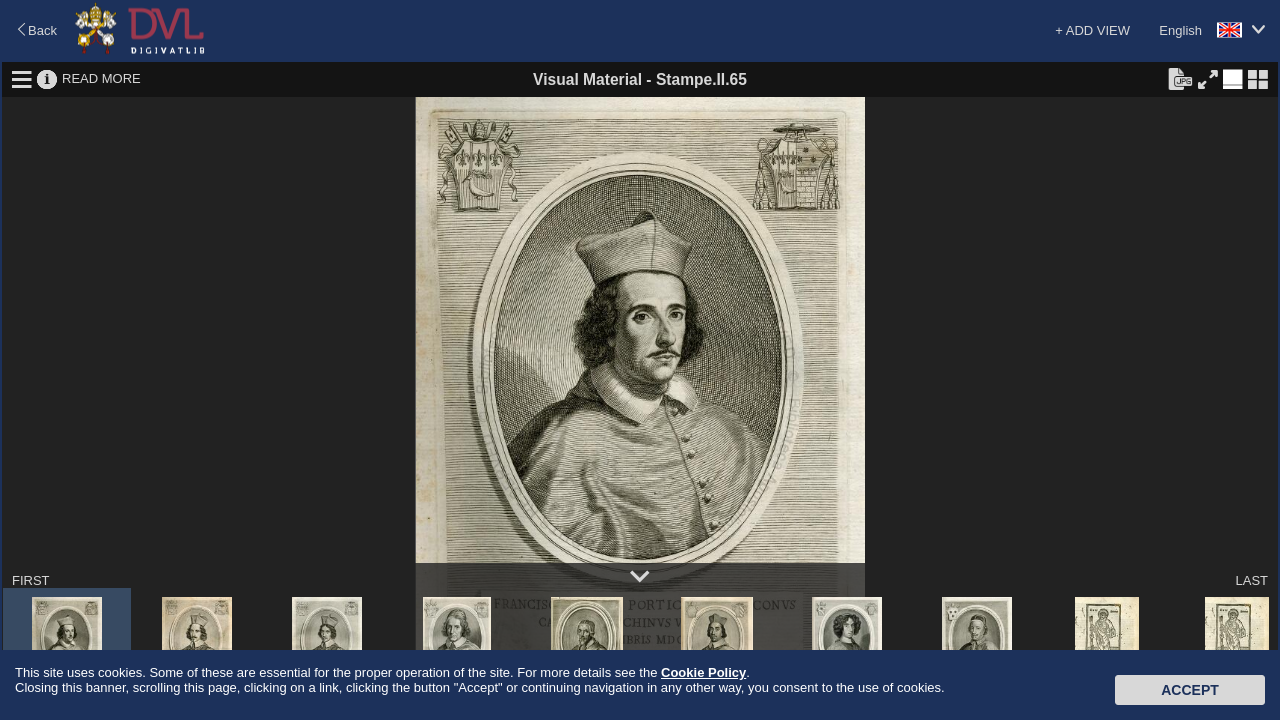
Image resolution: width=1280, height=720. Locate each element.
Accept (1190, 690)
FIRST (31, 580)
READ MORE (101, 78)
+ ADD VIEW (1092, 30)
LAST (1251, 580)
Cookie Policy (703, 672)
